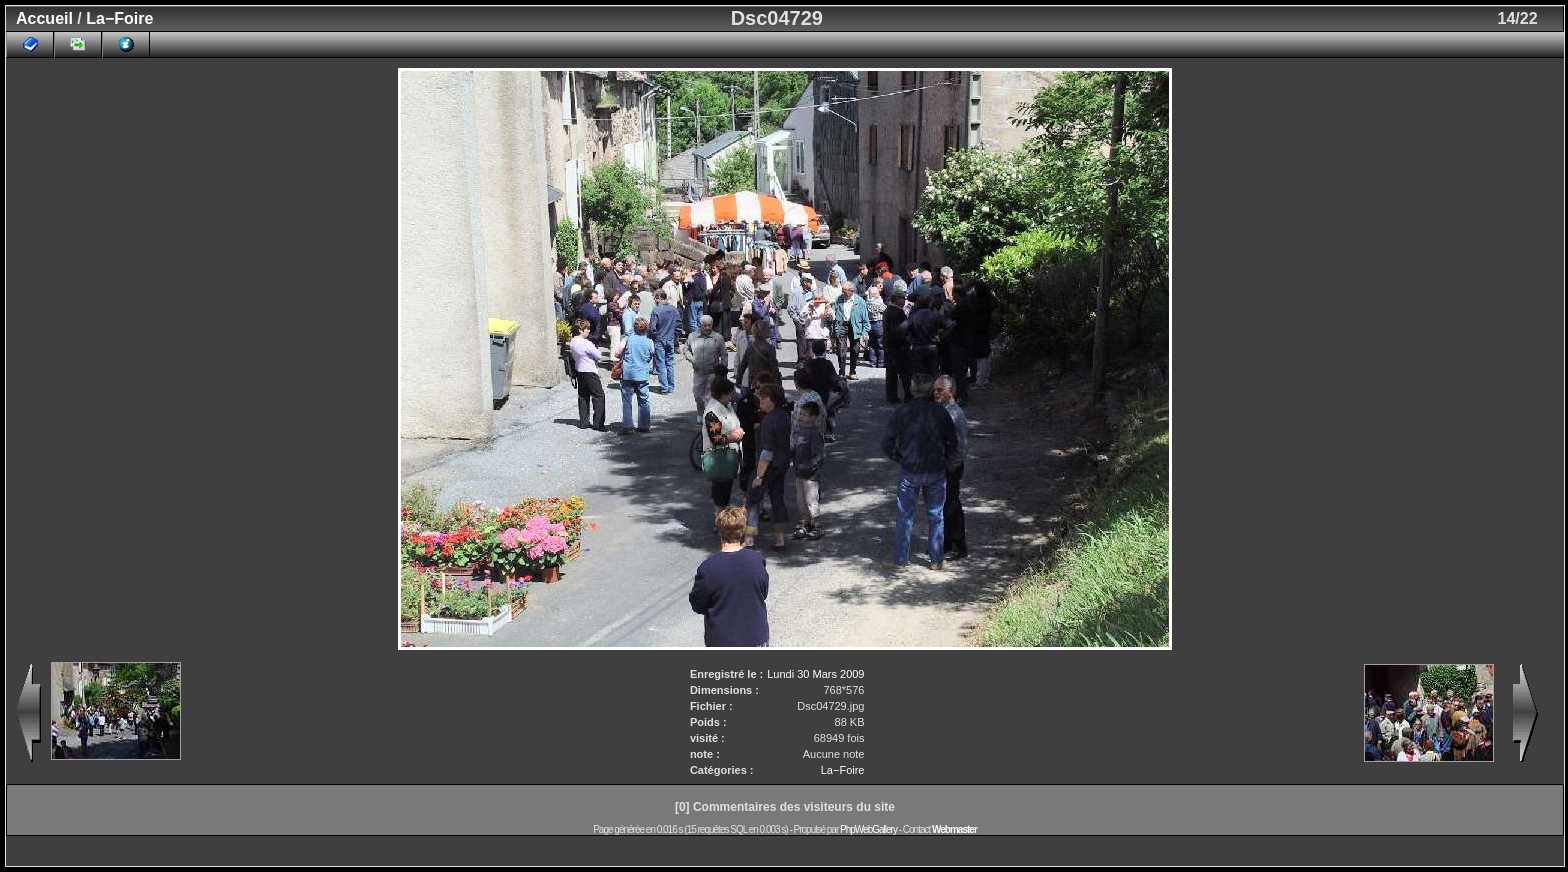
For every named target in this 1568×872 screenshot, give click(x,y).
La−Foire (119, 18)
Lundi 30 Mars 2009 (815, 674)
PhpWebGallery (868, 829)
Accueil (44, 18)
